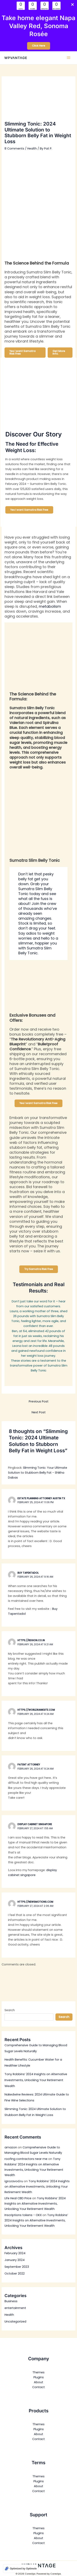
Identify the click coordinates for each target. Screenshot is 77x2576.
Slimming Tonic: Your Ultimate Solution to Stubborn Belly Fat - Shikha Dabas (37, 1473)
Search (10, 2010)
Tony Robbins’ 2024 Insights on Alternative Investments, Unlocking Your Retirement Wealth (36, 2080)
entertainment (15, 2308)
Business (11, 2301)
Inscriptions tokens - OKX (23, 2215)
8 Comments (14, 148)
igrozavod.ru (14, 2181)
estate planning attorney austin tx (41, 1498)
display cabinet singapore (34, 1824)
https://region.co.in (31, 1640)
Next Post (39, 1412)
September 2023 (17, 2267)
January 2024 (15, 2260)
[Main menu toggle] (68, 57)
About (38, 2382)
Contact (38, 2387)
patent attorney (28, 1764)
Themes (38, 2372)
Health (32, 148)
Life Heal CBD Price (18, 2198)
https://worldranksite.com (36, 1710)
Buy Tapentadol (28, 1573)
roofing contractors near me (26, 2159)
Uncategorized (15, 2321)
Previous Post (38, 1401)
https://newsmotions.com (35, 1901)
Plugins (38, 2377)
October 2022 (15, 2273)
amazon (11, 2147)
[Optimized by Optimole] (20, 2568)
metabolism (50, 606)
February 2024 (15, 2253)
